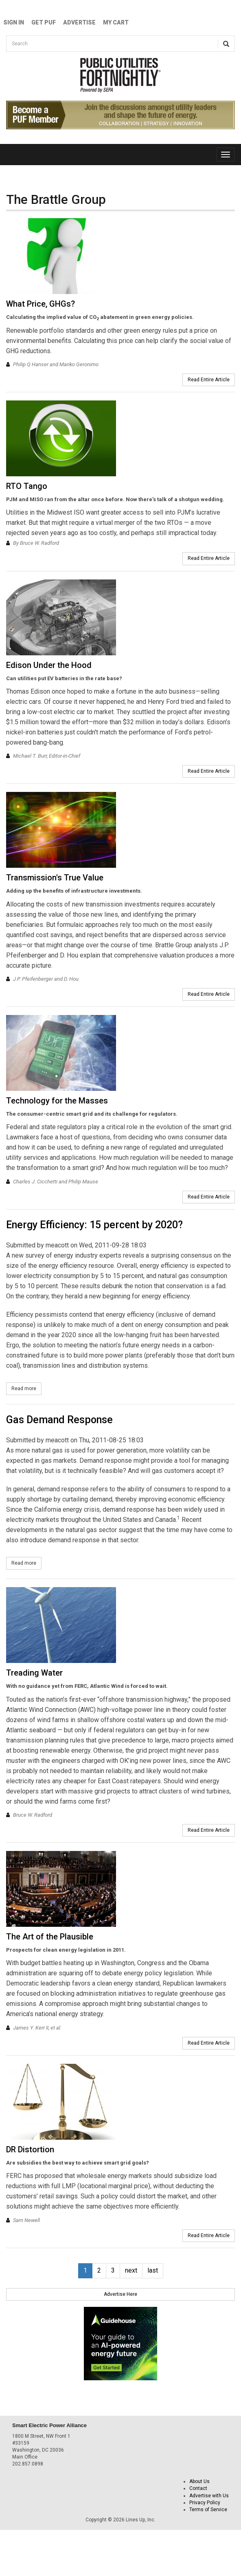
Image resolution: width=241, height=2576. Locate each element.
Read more (26, 1388)
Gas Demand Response (59, 1420)
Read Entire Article (209, 380)
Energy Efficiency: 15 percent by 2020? (94, 1225)
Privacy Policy (204, 2502)
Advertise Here (120, 2294)
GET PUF (43, 22)
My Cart (116, 22)
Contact (198, 2488)
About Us (199, 2481)
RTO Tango (26, 486)
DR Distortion (30, 2149)
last (152, 2270)
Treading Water (34, 1673)
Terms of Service (208, 2509)
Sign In (13, 22)
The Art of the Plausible (49, 1936)
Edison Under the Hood (49, 665)
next (131, 2270)
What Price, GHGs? (40, 304)
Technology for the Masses (57, 1101)
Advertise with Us (209, 2496)
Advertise (79, 22)
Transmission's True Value (54, 877)
